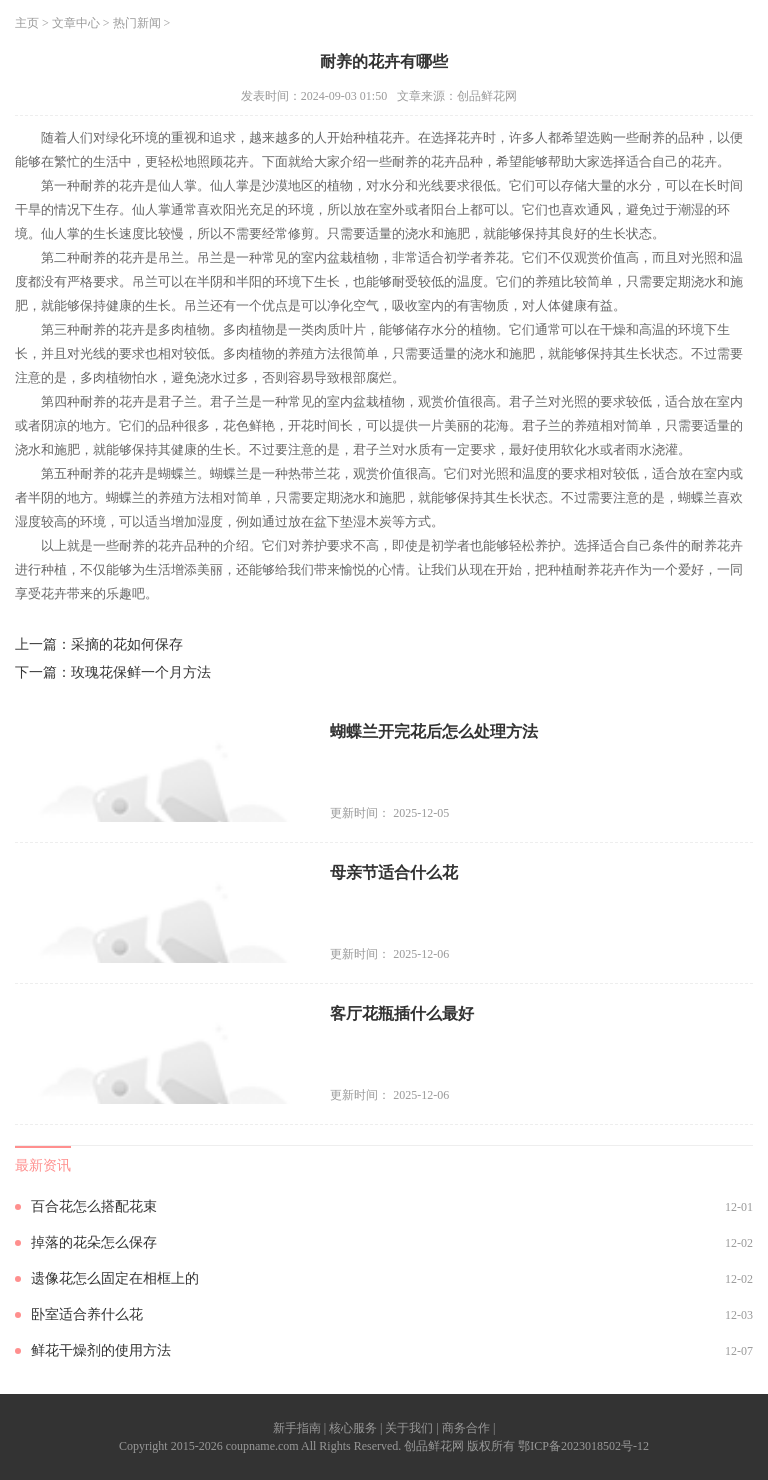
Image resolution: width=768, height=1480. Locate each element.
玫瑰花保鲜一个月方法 (141, 672)
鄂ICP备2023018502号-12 (583, 1446)
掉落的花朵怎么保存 (94, 1242)
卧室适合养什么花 (87, 1314)
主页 (27, 23)
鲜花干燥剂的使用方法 (101, 1350)
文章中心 (76, 23)
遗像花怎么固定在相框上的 (115, 1278)
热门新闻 (137, 23)
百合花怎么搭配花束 (94, 1206)
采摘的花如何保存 (127, 644)
